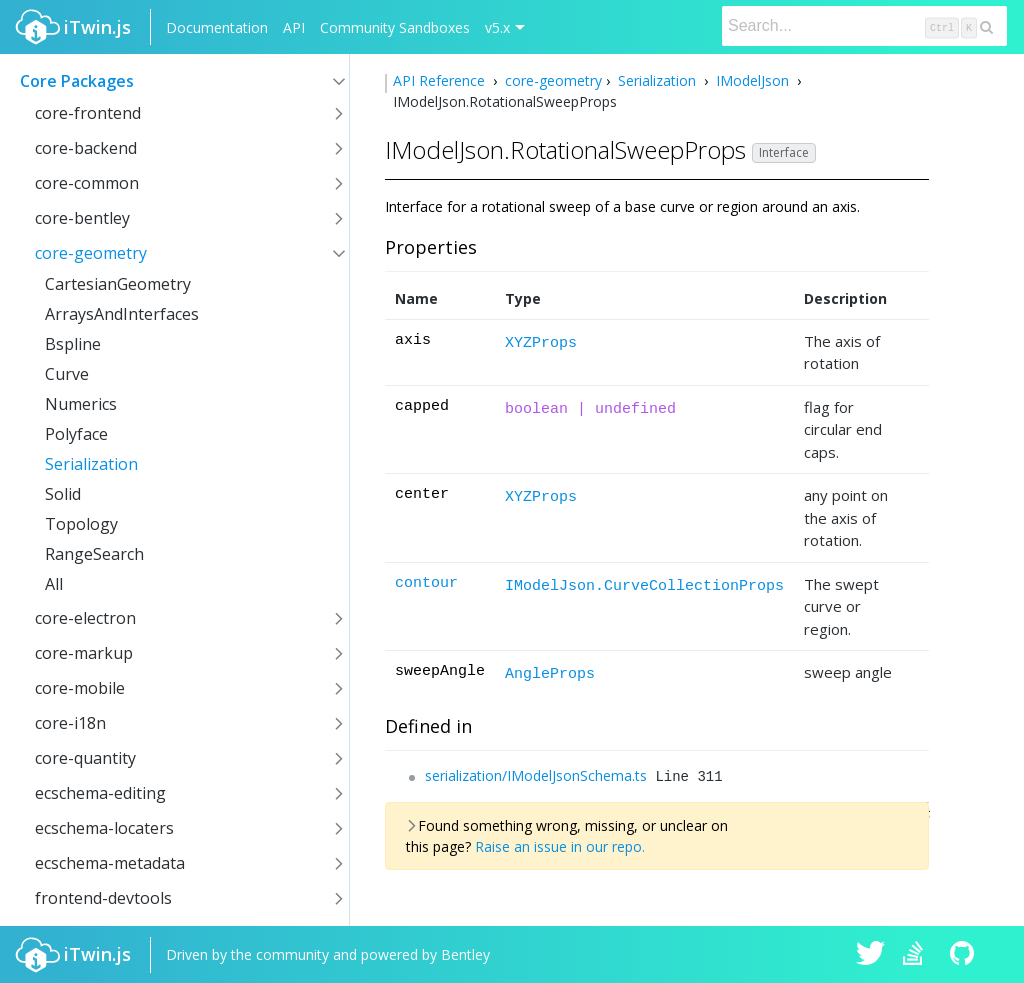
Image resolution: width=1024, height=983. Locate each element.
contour (426, 583)
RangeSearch (94, 554)
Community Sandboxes (395, 27)
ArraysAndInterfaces (122, 314)
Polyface (76, 434)
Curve (67, 374)
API (294, 27)
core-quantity (85, 758)
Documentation (217, 27)
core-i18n (70, 723)
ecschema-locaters (104, 828)
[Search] (864, 26)
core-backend (86, 148)
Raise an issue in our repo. (560, 846)
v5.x (497, 27)
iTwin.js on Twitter (871, 955)
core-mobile (80, 688)
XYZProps (541, 343)
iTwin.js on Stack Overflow (918, 955)
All (54, 584)
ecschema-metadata (110, 863)
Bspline (73, 344)
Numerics (81, 404)
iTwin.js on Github (965, 955)
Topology (81, 524)
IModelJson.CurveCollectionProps (644, 586)
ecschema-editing (100, 793)
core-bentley (82, 218)
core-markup (84, 653)
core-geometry (91, 253)
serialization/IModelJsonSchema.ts (536, 775)
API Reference (441, 80)
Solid (63, 494)
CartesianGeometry (118, 284)
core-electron (85, 618)
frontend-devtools (103, 898)
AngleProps (550, 674)
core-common (87, 183)
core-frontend (88, 113)
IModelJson (752, 80)
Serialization (91, 464)
